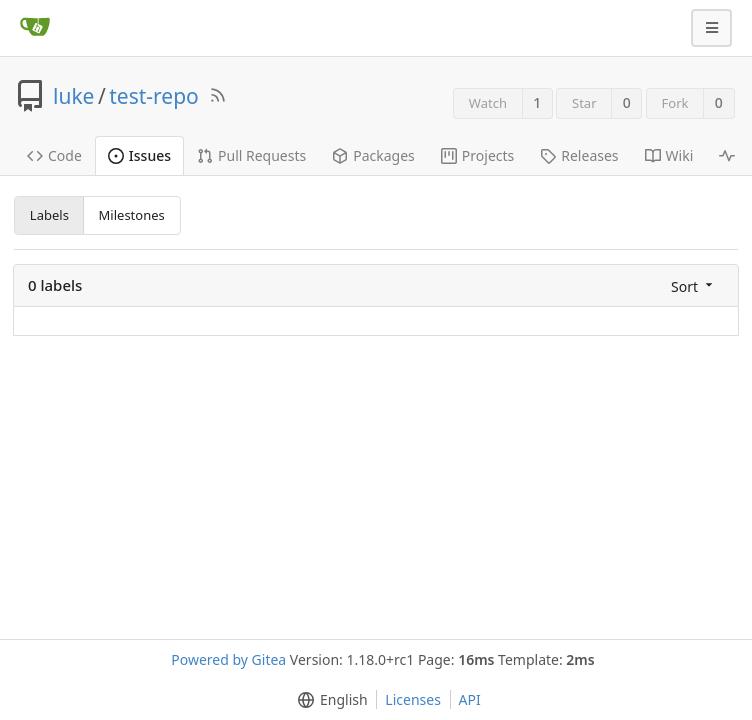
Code (54, 155)
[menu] (693, 285)
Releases (579, 155)
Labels (49, 215)
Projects (477, 155)
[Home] (35, 28)
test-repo (154, 96)
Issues (139, 155)
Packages (373, 155)
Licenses (413, 699)
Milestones (132, 215)
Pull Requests (251, 155)
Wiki (669, 155)
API (470, 699)
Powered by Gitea (228, 659)
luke (73, 96)
